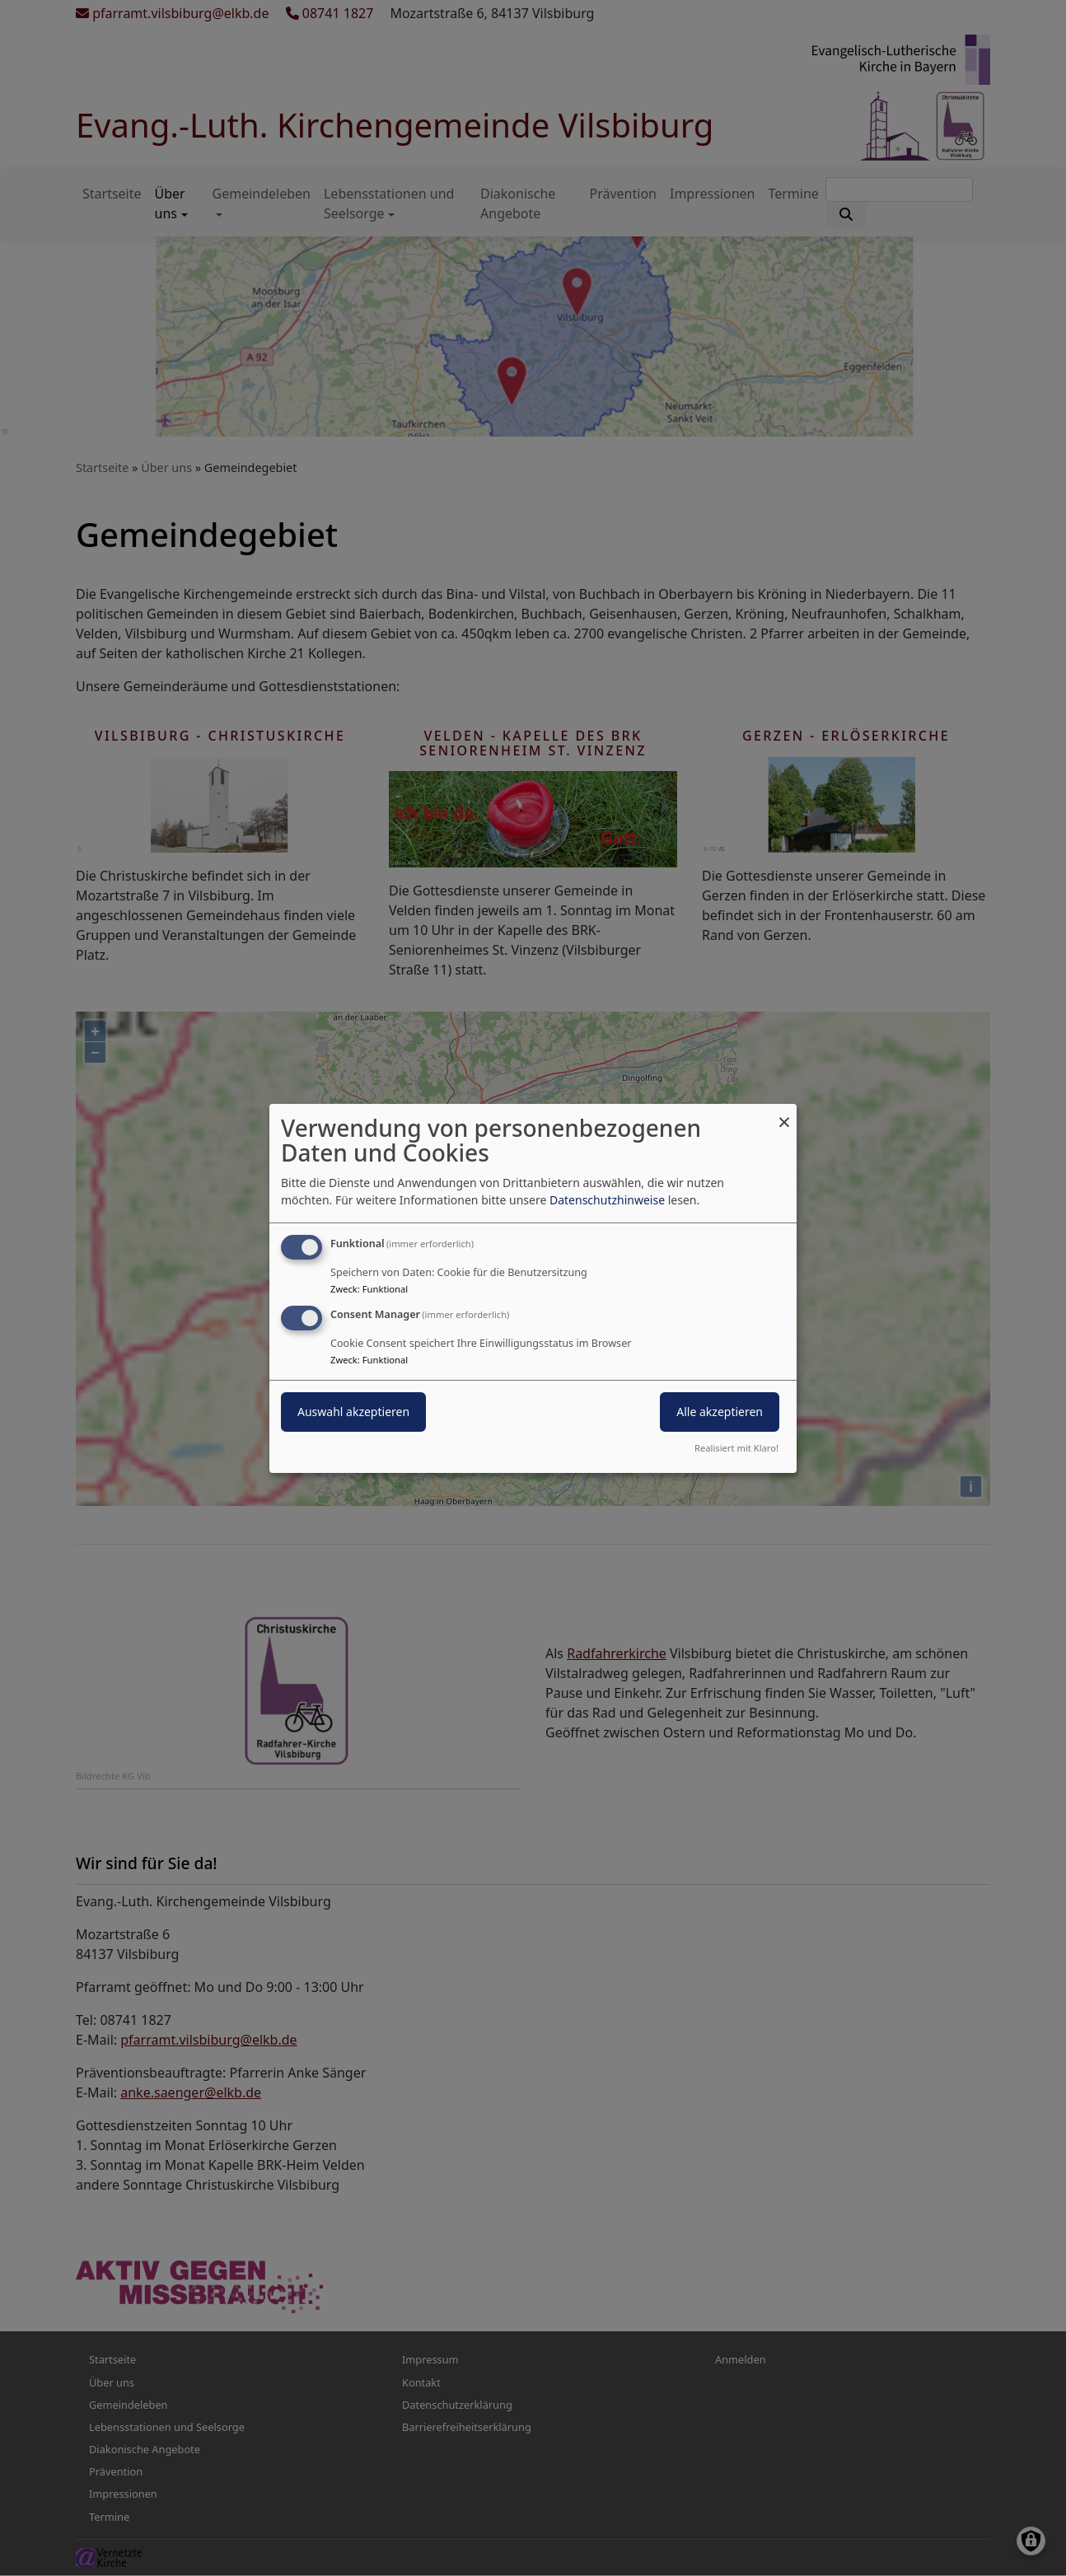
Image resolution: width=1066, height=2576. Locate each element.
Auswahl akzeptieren (353, 1411)
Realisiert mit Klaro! (736, 1448)
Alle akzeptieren (719, 1411)
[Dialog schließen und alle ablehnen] (784, 1113)
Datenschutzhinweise (607, 1200)
